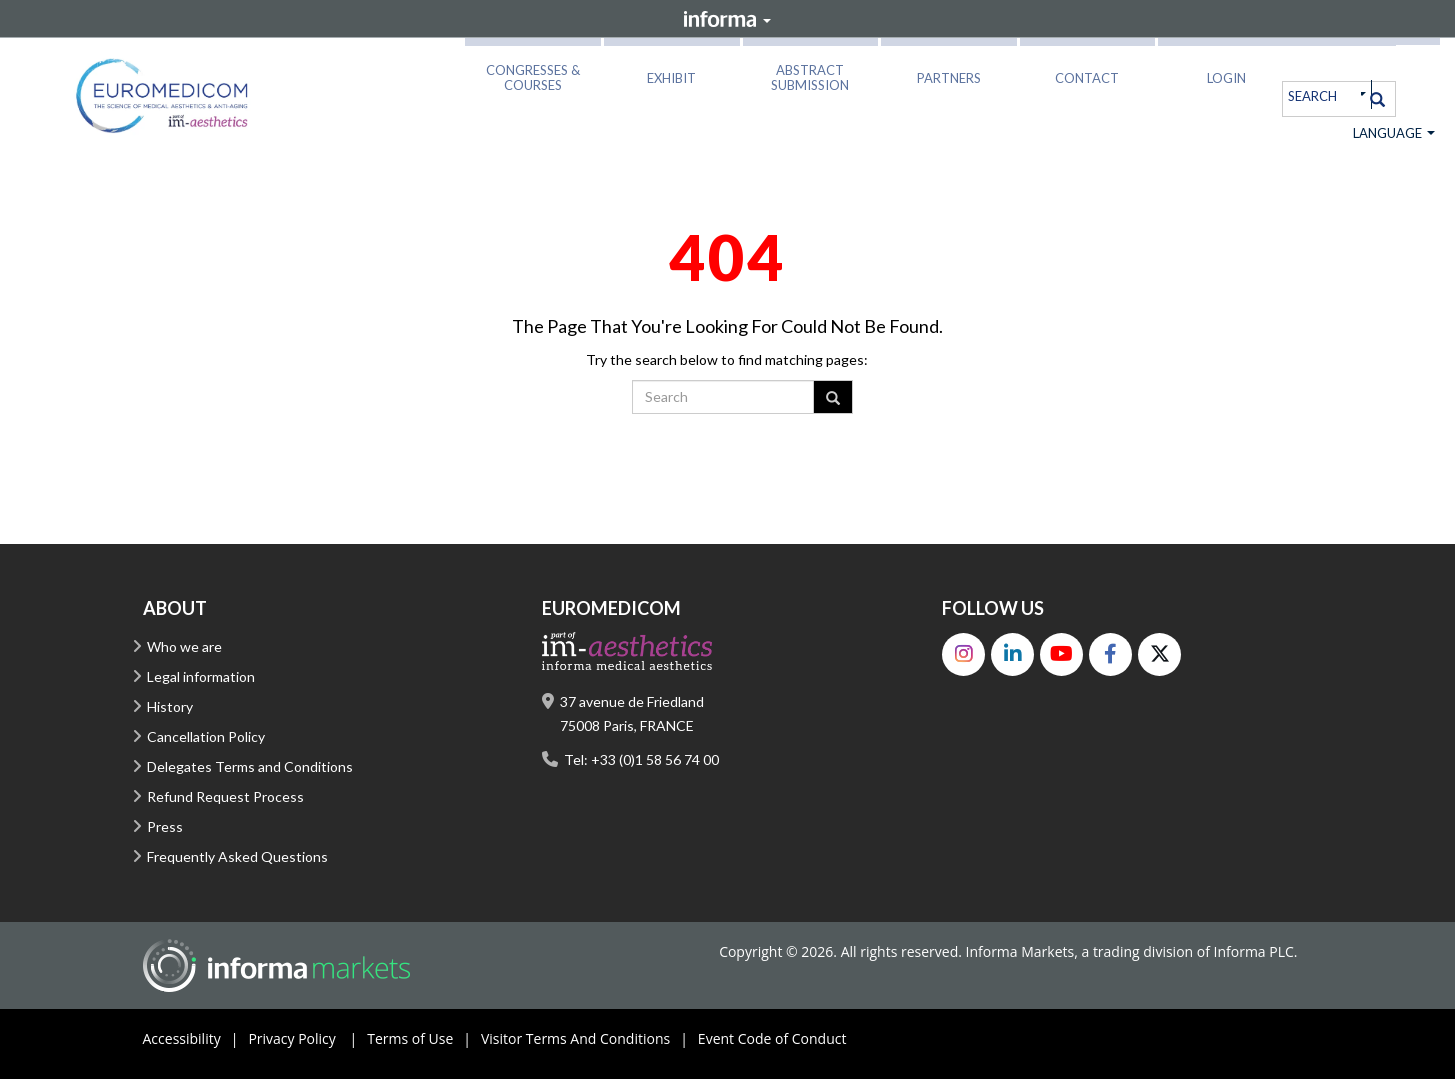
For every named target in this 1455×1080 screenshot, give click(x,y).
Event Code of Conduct (772, 1039)
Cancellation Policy (206, 737)
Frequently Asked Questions (237, 857)
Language (1394, 134)
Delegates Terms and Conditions (250, 767)
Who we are (184, 647)
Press (165, 827)
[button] (533, 74)
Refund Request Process (225, 797)
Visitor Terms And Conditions (589, 1040)
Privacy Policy (307, 1040)
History (170, 707)
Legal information (201, 677)
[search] (1322, 95)
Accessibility (196, 1040)
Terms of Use (424, 1040)
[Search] (1377, 99)
